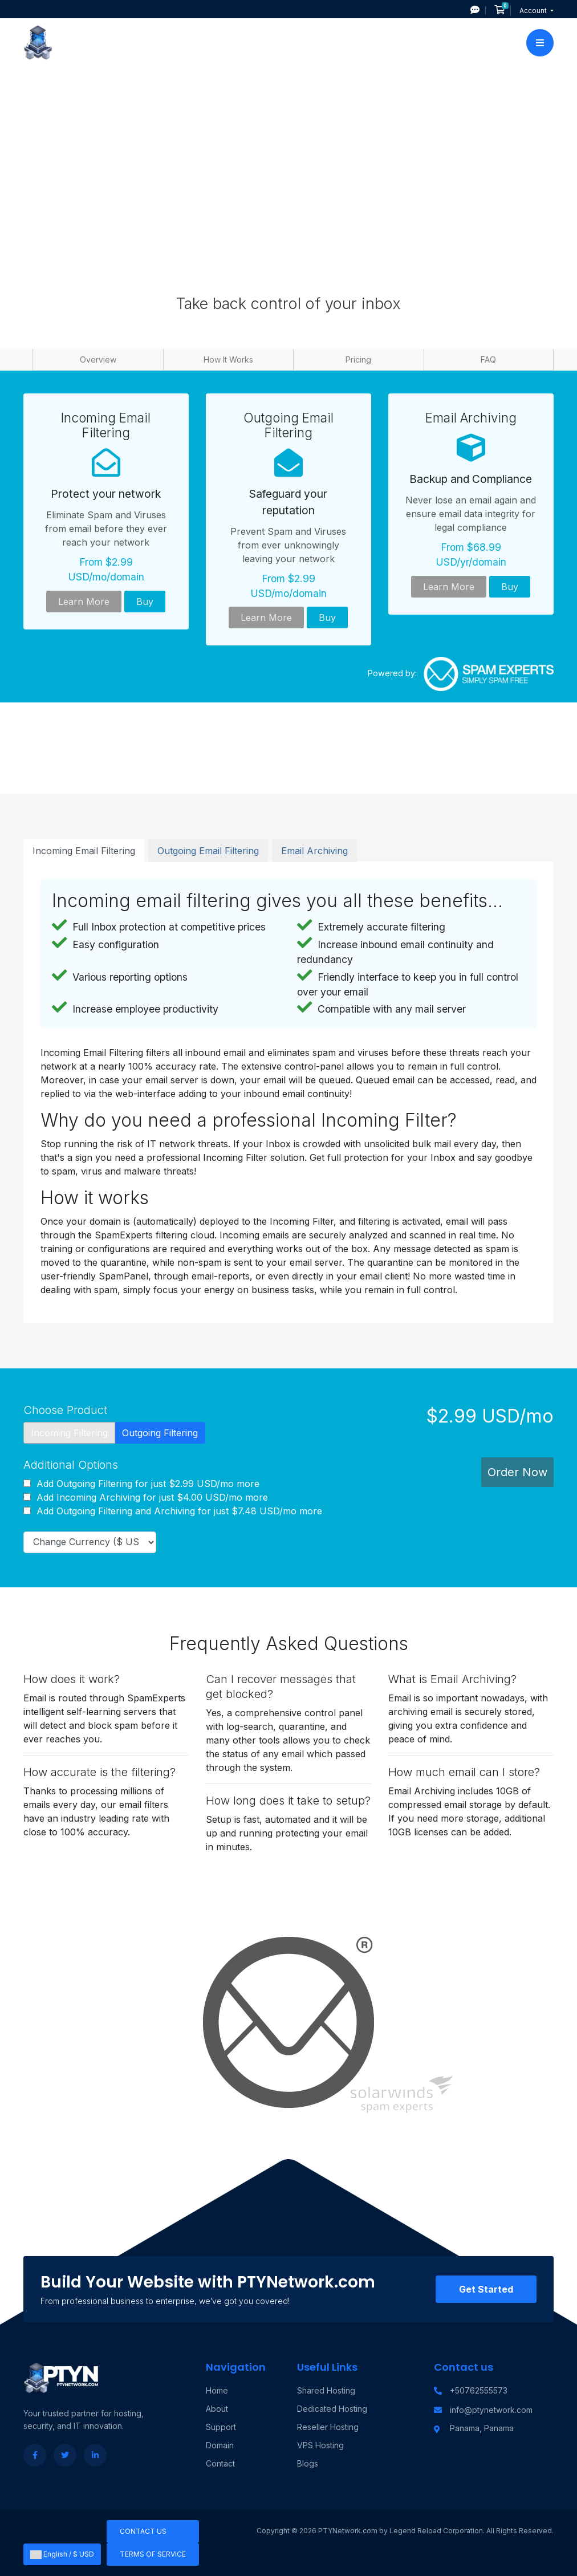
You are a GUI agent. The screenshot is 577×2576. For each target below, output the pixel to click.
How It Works (228, 359)
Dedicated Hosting (332, 2409)
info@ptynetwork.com (491, 2410)
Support (221, 2427)
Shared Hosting (326, 2390)
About (217, 2409)
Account (533, 10)
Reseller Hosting (328, 2427)
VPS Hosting (320, 2445)
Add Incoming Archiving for (145, 1497)
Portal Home (233, 98)
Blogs (307, 2463)
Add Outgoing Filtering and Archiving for (172, 1511)
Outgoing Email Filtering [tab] (208, 850)
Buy (144, 601)
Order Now (517, 1472)
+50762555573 (478, 2390)
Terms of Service (153, 2554)
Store (281, 98)
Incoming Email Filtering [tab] (83, 850)
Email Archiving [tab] (314, 850)
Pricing (358, 359)
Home (217, 2390)
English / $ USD (62, 2554)
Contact (220, 2463)
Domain (220, 2445)
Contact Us (143, 2531)
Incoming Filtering (69, 1433)
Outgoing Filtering (160, 1433)
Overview (98, 359)
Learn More (83, 601)
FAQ (488, 359)
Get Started (486, 2289)
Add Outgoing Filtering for (141, 1483)
